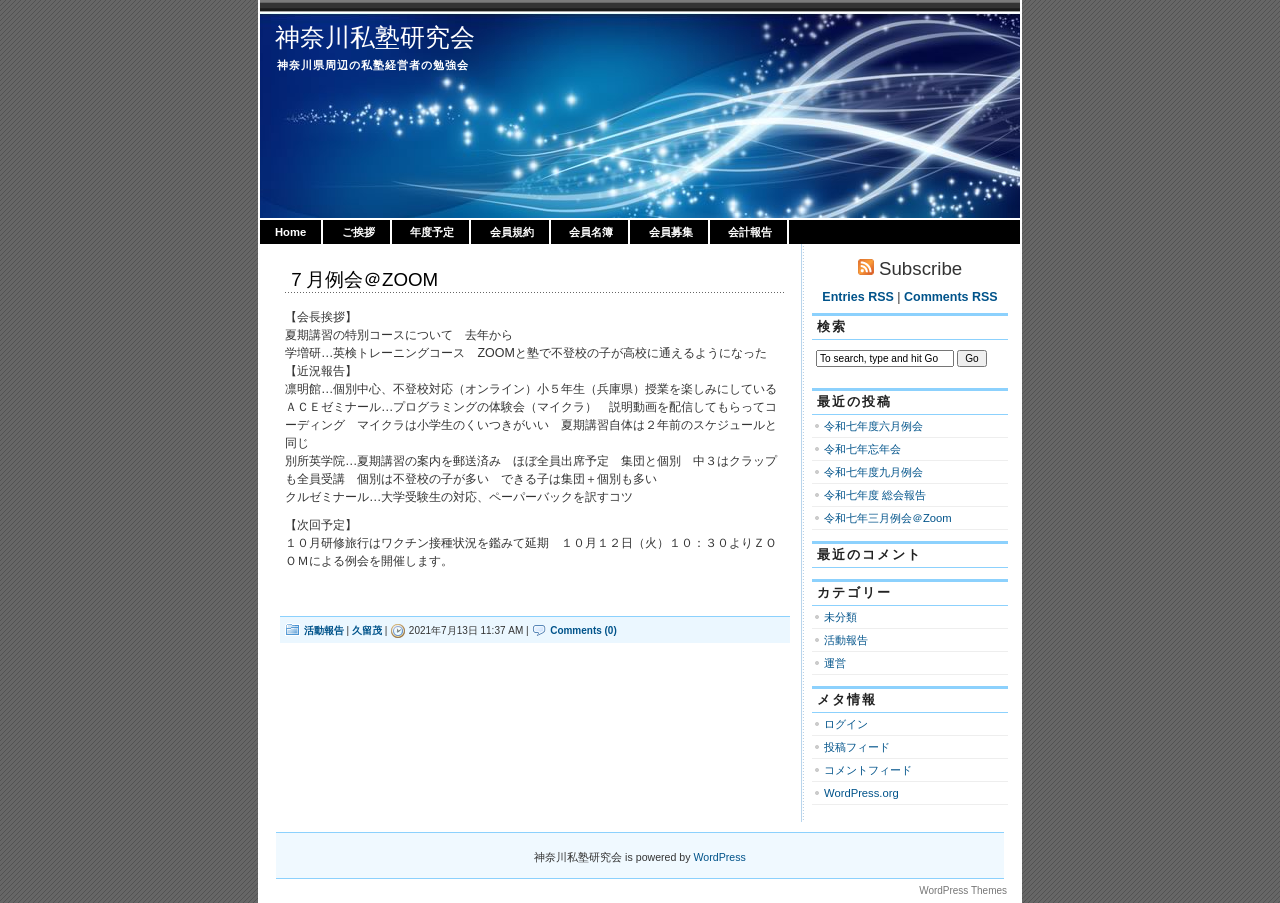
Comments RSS (951, 297)
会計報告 (750, 232)
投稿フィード (857, 747)
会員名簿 (591, 232)
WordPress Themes (963, 890)
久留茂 (367, 630)
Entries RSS (857, 297)
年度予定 (432, 232)
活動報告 (324, 630)
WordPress (720, 857)
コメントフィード (868, 770)
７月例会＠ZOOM (362, 279)
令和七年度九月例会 (873, 472)
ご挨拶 (358, 232)
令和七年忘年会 (862, 449)
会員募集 (671, 232)
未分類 (840, 617)
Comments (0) (583, 630)
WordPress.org (861, 793)
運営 (835, 663)
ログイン (846, 724)
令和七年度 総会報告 (875, 495)
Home (290, 232)
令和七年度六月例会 (873, 426)
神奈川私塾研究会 (375, 37)
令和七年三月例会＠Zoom (888, 518)
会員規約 (512, 232)
